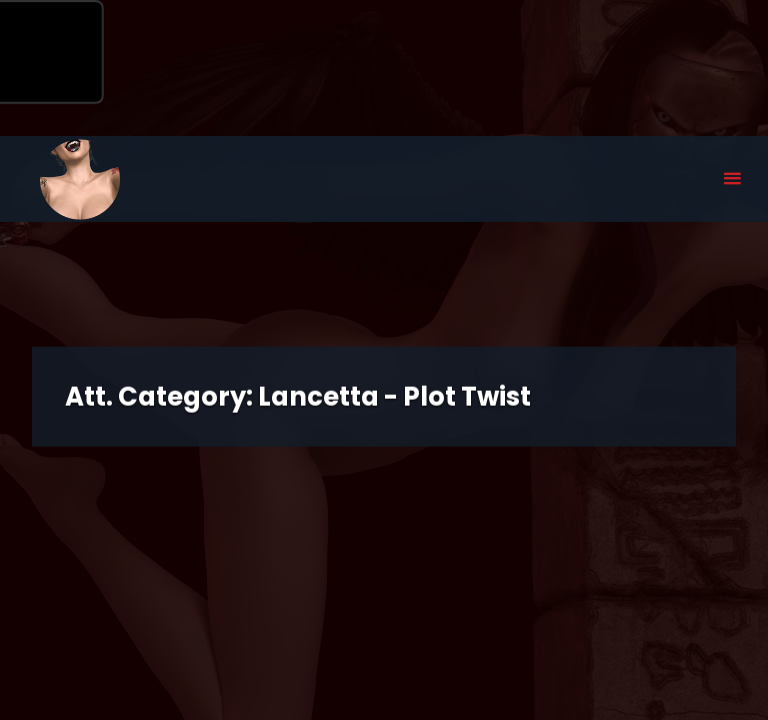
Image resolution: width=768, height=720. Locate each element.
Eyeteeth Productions (80, 180)
